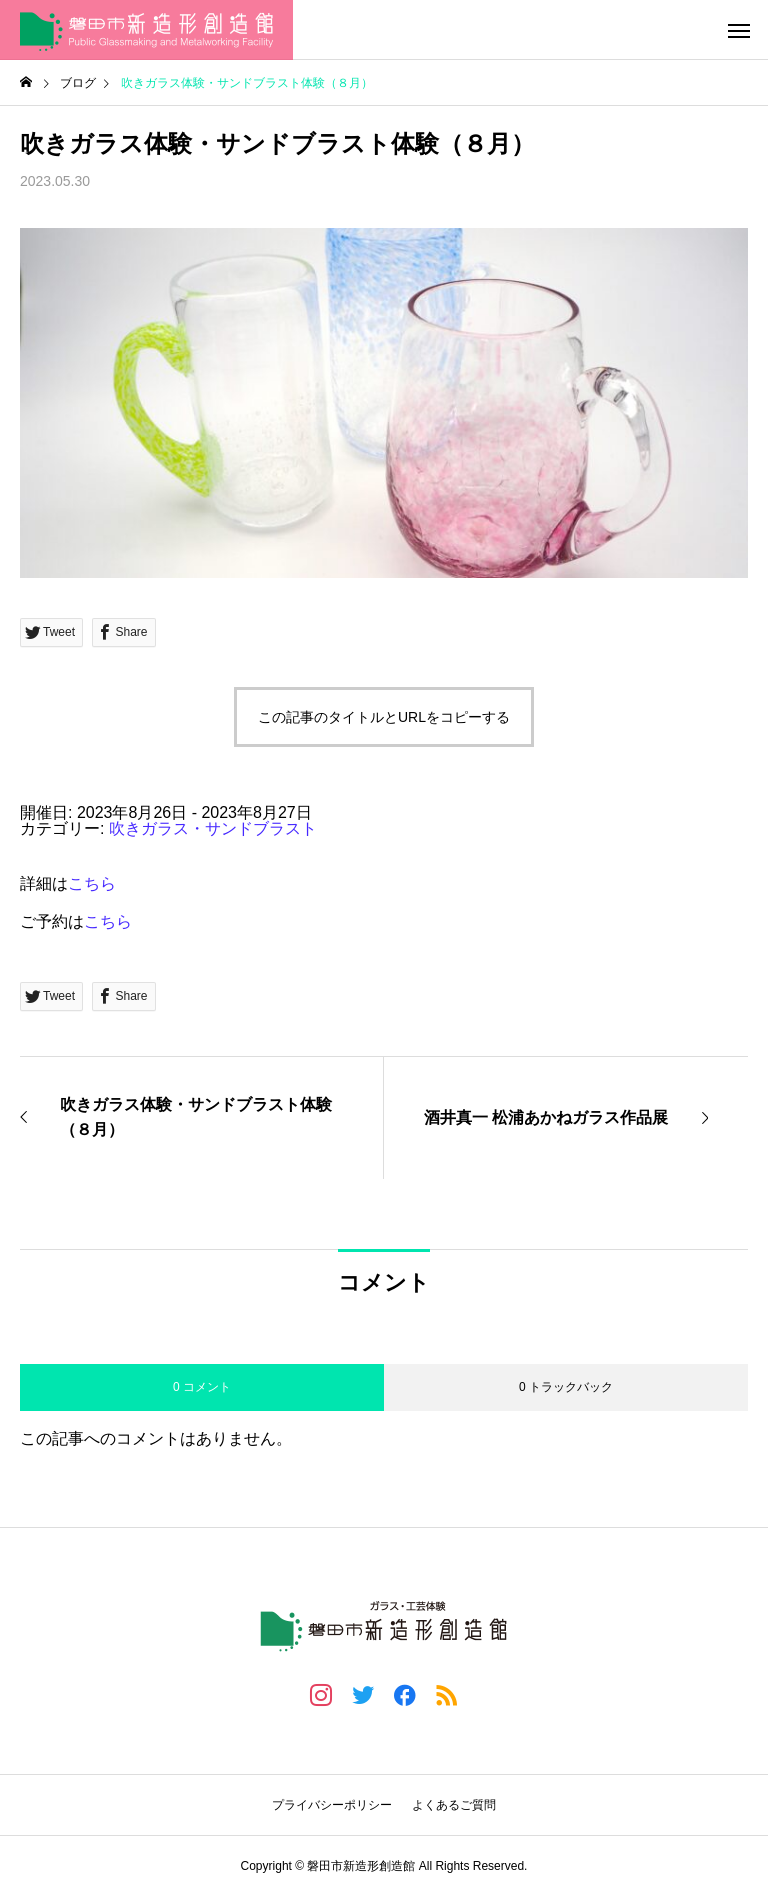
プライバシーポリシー (332, 1805)
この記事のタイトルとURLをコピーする (384, 717)
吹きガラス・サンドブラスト (213, 828)
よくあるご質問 (454, 1805)
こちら (92, 883)
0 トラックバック (566, 1387)
